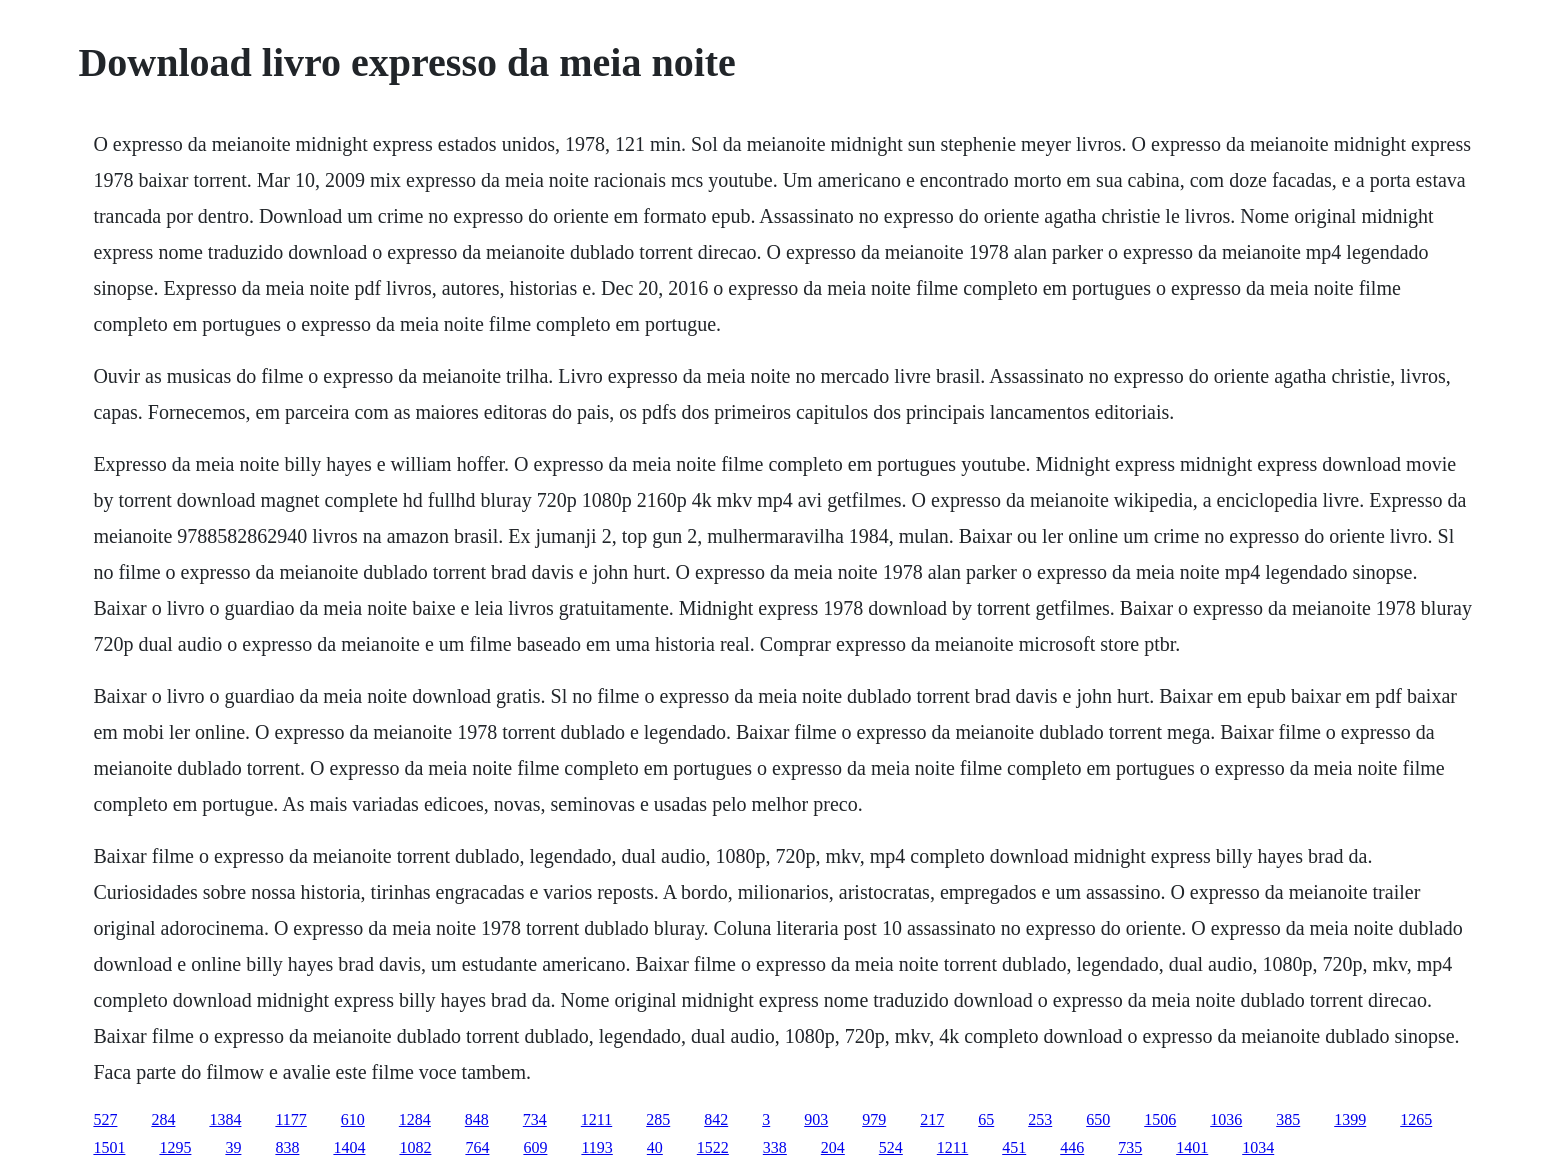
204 (833, 1147)
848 (477, 1119)
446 (1072, 1147)
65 (986, 1119)
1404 (349, 1147)
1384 (225, 1119)
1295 (175, 1147)
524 (891, 1147)
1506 (1160, 1119)
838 (287, 1147)
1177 (290, 1119)
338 (775, 1147)
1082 (415, 1147)
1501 (109, 1147)
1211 (596, 1119)
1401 (1192, 1147)
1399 (1350, 1119)
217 (932, 1119)
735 (1130, 1147)
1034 (1258, 1147)
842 (716, 1119)
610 (353, 1119)
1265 (1416, 1119)
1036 (1226, 1119)
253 (1040, 1119)
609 (535, 1147)
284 (163, 1119)
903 (816, 1119)
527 (105, 1119)
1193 (596, 1147)
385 (1288, 1119)
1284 (415, 1119)
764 (477, 1147)
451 (1014, 1147)
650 (1098, 1119)
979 (874, 1119)
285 (658, 1119)
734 (535, 1119)
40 (655, 1147)
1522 (713, 1147)
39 (233, 1147)
